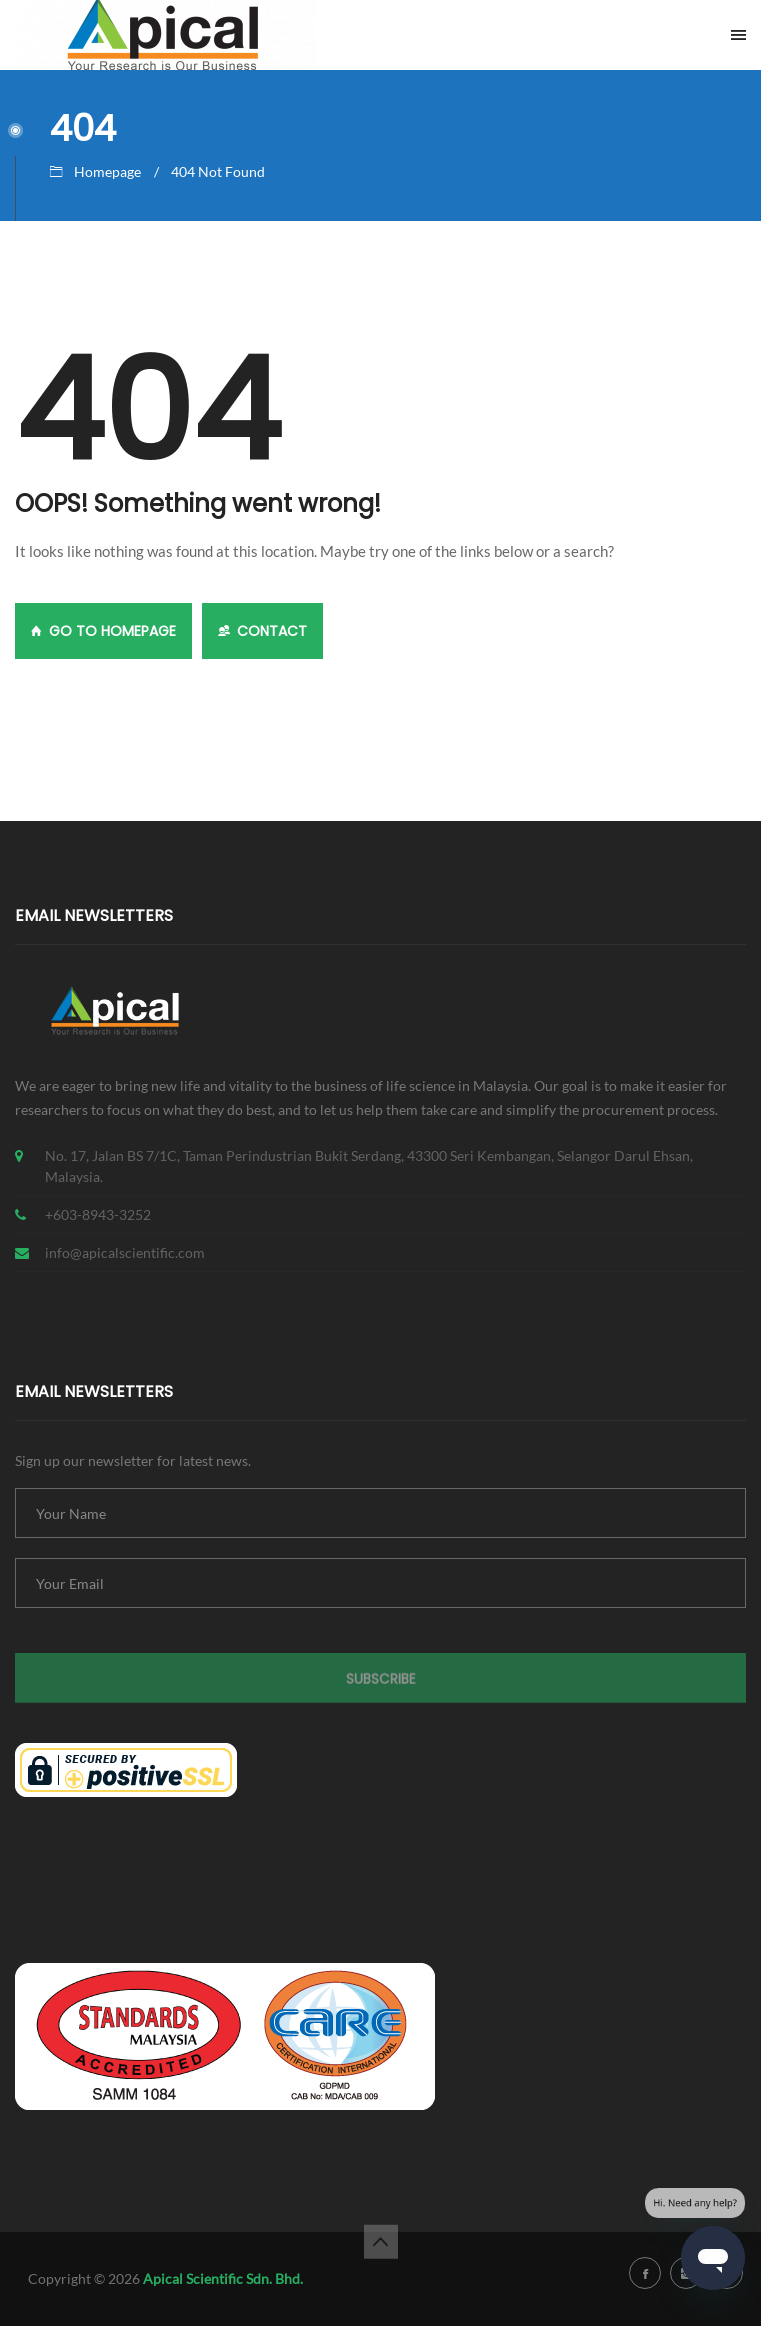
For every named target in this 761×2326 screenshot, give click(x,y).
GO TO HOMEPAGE (103, 631)
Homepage (107, 171)
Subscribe (381, 1688)
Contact (262, 631)
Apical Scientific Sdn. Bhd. (223, 2278)
